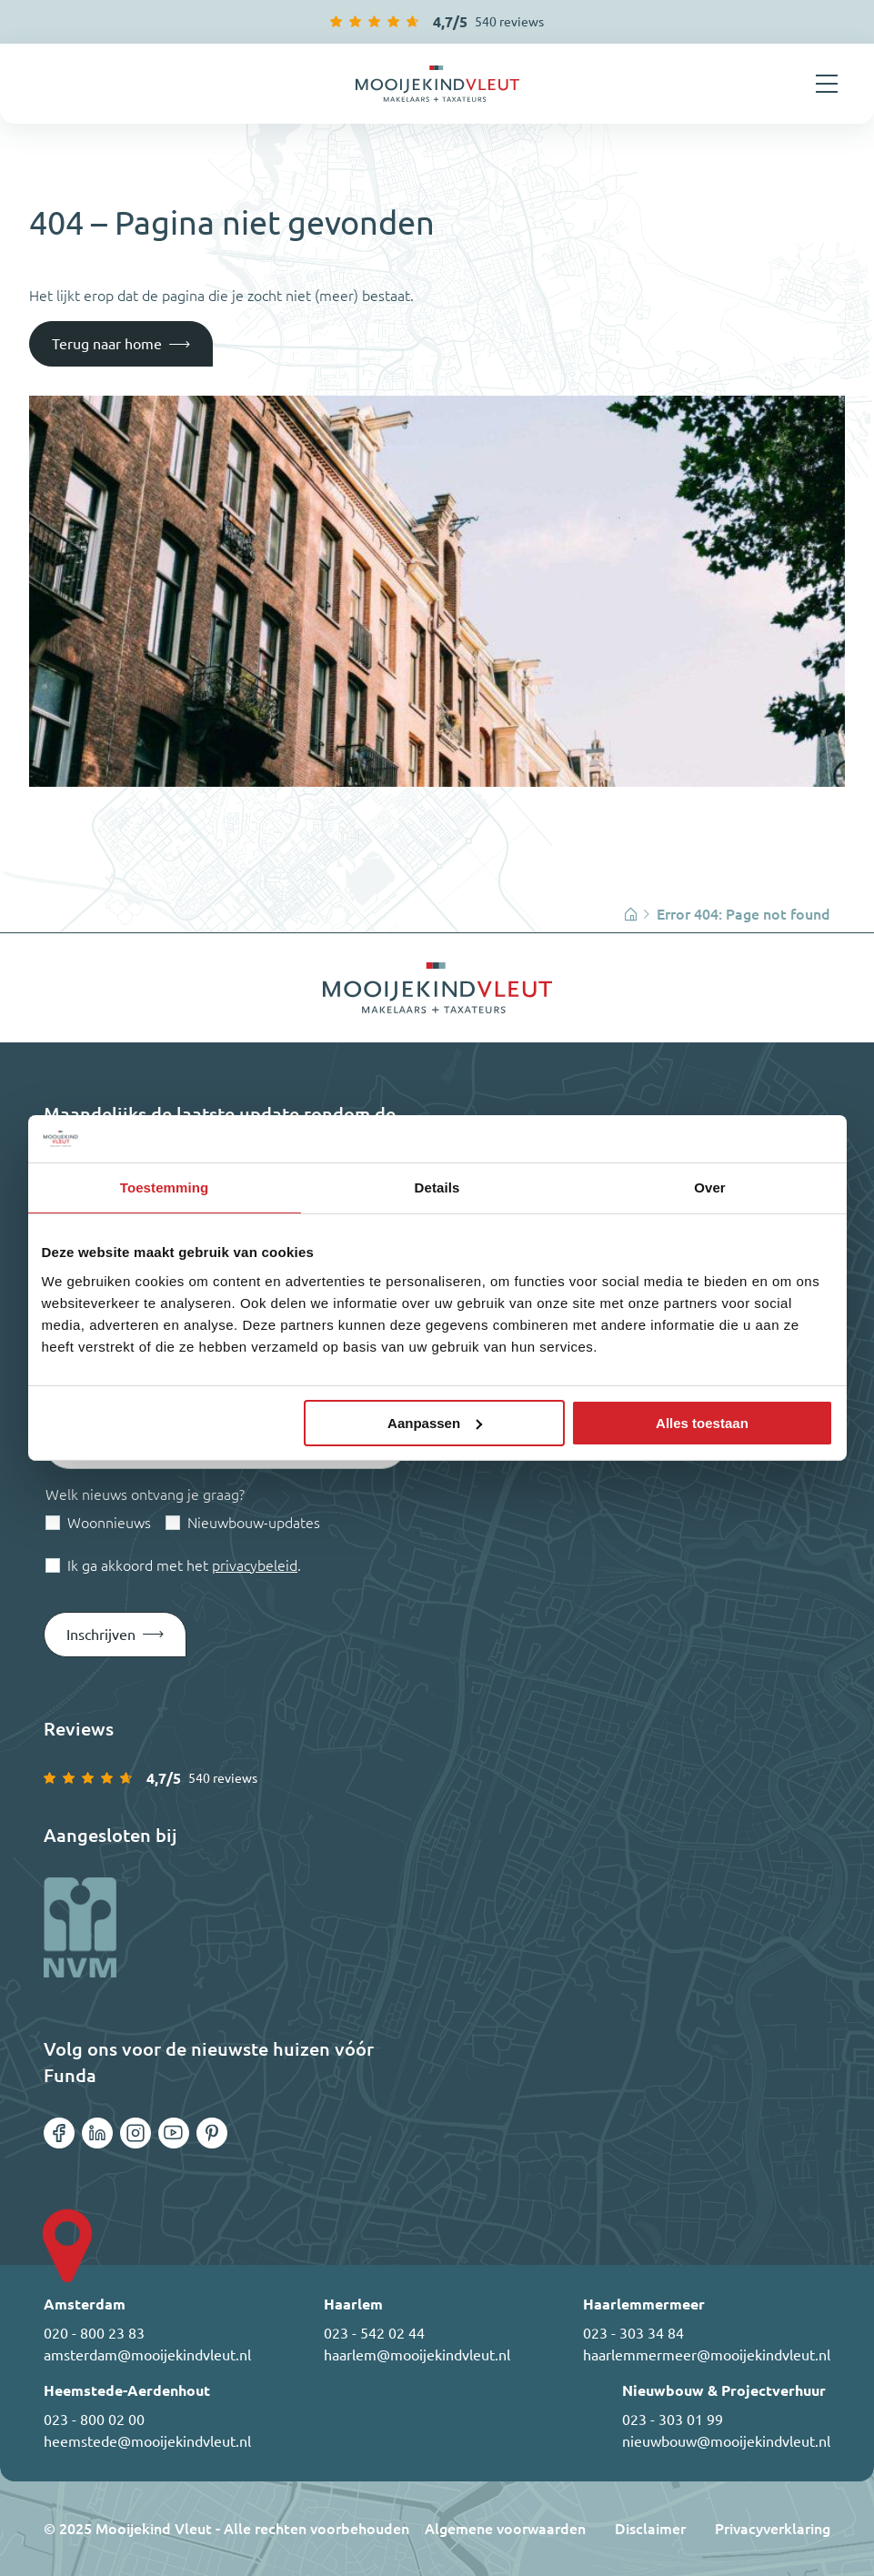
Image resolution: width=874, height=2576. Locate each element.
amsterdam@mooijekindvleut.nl (147, 2355)
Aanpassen (434, 1423)
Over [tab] (710, 1187)
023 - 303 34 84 (633, 2333)
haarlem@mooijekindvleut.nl (417, 2355)
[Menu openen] (827, 84)
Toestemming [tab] (164, 1187)
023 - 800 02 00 (94, 2419)
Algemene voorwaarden (505, 2529)
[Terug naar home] (121, 344)
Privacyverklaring (772, 2529)
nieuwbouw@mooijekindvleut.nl (726, 2441)
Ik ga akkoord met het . (184, 1565)
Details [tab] (437, 1187)
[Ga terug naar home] (437, 83)
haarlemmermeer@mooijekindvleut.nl (706, 2355)
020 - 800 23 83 (94, 2333)
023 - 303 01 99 (672, 2419)
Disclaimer (650, 2529)
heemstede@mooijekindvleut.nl (147, 2441)
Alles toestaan (702, 1423)
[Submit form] (115, 1634)
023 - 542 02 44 (374, 2333)
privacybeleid (254, 1565)
